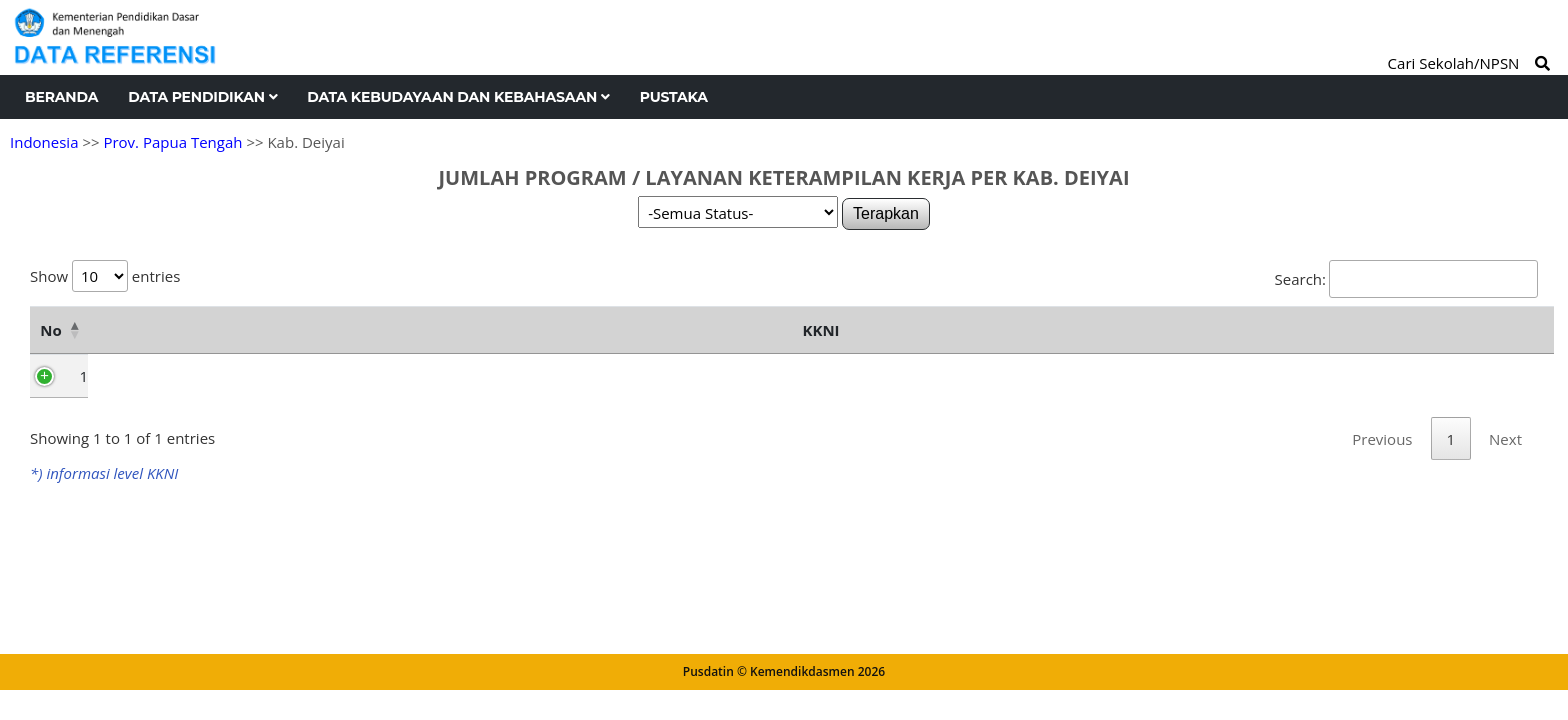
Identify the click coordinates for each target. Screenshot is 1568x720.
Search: (1406, 279)
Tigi (110, 424)
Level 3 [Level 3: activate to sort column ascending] (629, 378)
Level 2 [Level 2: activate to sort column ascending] (504, 378)
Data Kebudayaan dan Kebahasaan (458, 97)
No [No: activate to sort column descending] (50, 354)
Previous (1382, 513)
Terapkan (886, 213)
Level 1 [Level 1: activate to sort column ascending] (379, 378)
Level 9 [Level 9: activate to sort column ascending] (1379, 378)
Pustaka (674, 97)
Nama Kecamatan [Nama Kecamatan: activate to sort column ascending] (198, 354)
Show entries (105, 276)
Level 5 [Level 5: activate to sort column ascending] (879, 378)
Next (1505, 513)
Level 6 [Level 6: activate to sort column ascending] (1004, 378)
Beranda (61, 97)
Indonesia (44, 142)
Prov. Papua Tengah (172, 142)
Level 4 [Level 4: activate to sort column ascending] (754, 378)
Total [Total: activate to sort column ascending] (1493, 378)
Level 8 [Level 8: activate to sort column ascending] (1254, 378)
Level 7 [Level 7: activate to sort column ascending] (1129, 378)
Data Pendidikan (202, 97)
